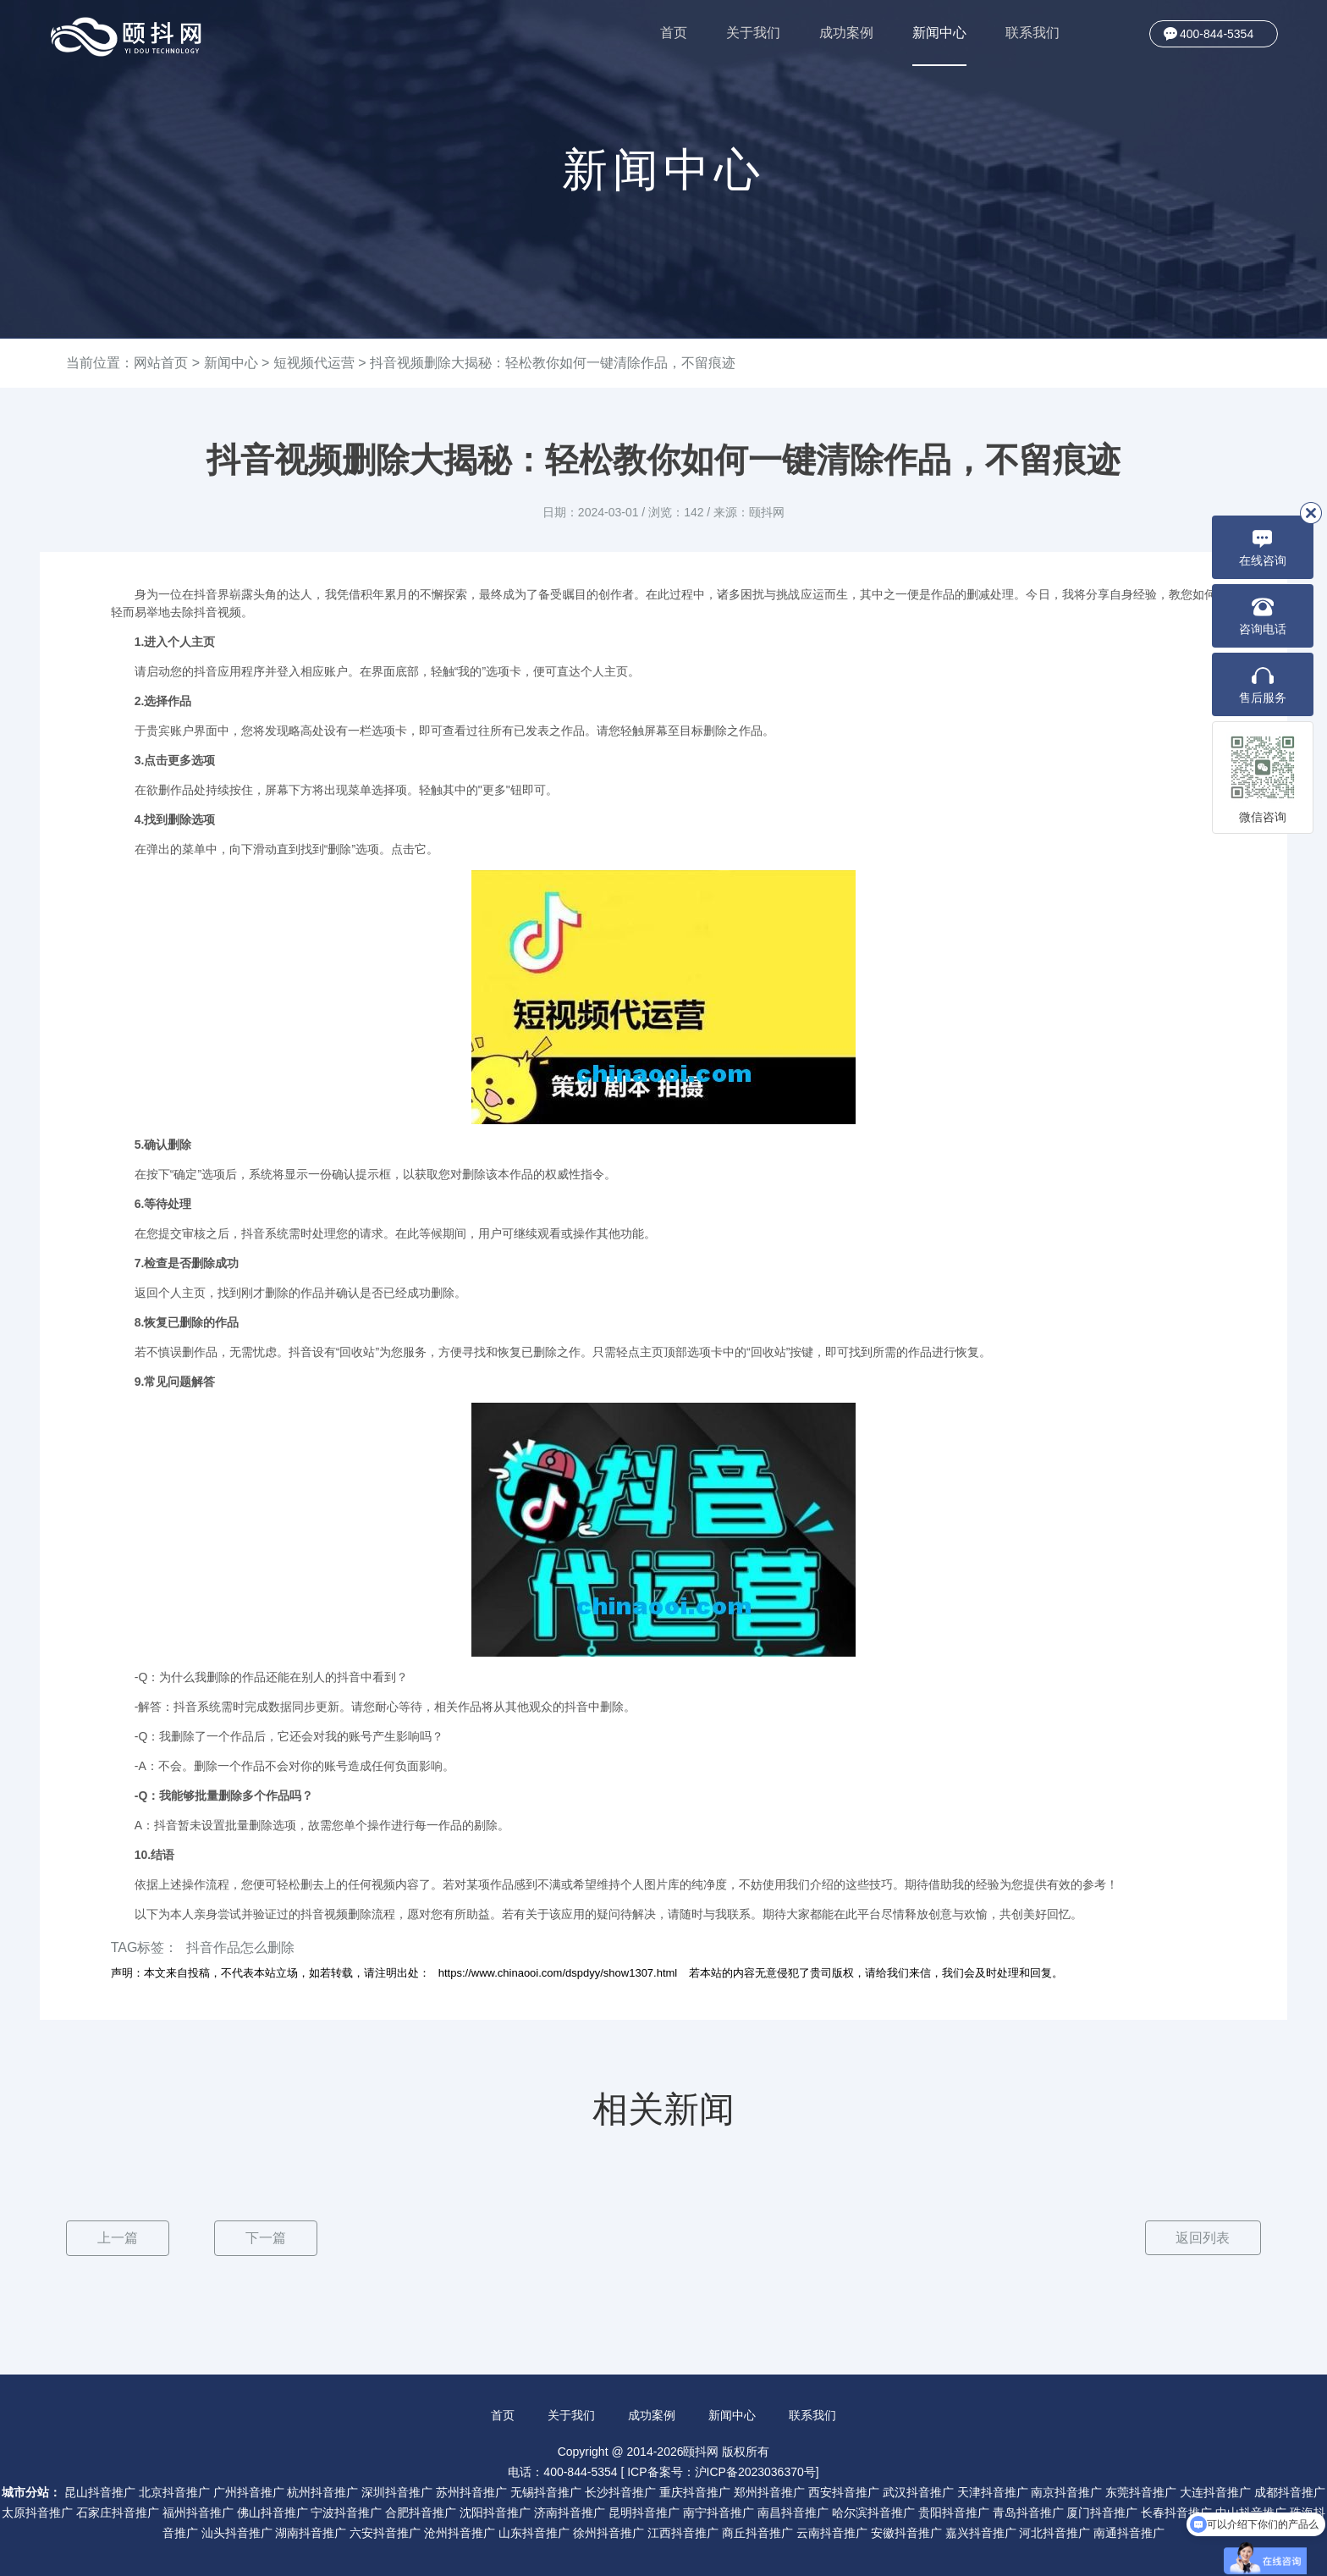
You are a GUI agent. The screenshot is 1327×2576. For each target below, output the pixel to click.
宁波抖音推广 (346, 2511)
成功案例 (846, 32)
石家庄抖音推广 (117, 2511)
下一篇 (265, 2238)
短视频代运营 (314, 363)
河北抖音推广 (1054, 2532)
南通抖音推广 (1129, 2532)
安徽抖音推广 (906, 2532)
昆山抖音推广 (99, 2491)
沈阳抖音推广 (495, 2511)
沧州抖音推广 (459, 2532)
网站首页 (161, 363)
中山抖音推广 (1250, 2511)
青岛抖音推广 (1028, 2511)
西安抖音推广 (843, 2491)
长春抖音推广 (1176, 2511)
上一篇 (117, 2238)
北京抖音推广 (174, 2491)
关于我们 (753, 32)
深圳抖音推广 (396, 2491)
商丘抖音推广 (757, 2532)
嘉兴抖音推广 (980, 2532)
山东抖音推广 (534, 2532)
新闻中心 (939, 45)
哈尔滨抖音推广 (873, 2511)
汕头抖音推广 (237, 2532)
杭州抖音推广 (322, 2491)
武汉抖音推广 (918, 2491)
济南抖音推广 (569, 2511)
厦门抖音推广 (1101, 2511)
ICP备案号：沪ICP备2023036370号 (721, 2471)
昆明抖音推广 (644, 2511)
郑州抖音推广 (769, 2491)
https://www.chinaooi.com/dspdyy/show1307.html (558, 1972)
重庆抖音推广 (694, 2491)
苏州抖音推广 (471, 2491)
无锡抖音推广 (545, 2491)
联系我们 (1032, 32)
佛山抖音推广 (272, 2511)
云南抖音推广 (831, 2532)
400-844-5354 (1216, 34)
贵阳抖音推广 (953, 2511)
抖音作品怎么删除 (240, 1947)
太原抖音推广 (37, 2511)
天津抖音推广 (992, 2491)
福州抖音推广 (198, 2511)
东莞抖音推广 (1140, 2491)
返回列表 (1203, 2238)
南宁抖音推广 (718, 2511)
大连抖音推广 (1215, 2491)
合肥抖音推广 (420, 2511)
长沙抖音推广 (620, 2491)
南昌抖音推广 (793, 2511)
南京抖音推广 (1066, 2491)
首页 (673, 32)
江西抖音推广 (683, 2532)
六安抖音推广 (385, 2532)
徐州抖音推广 (608, 2532)
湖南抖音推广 (310, 2532)
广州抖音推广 (248, 2491)
